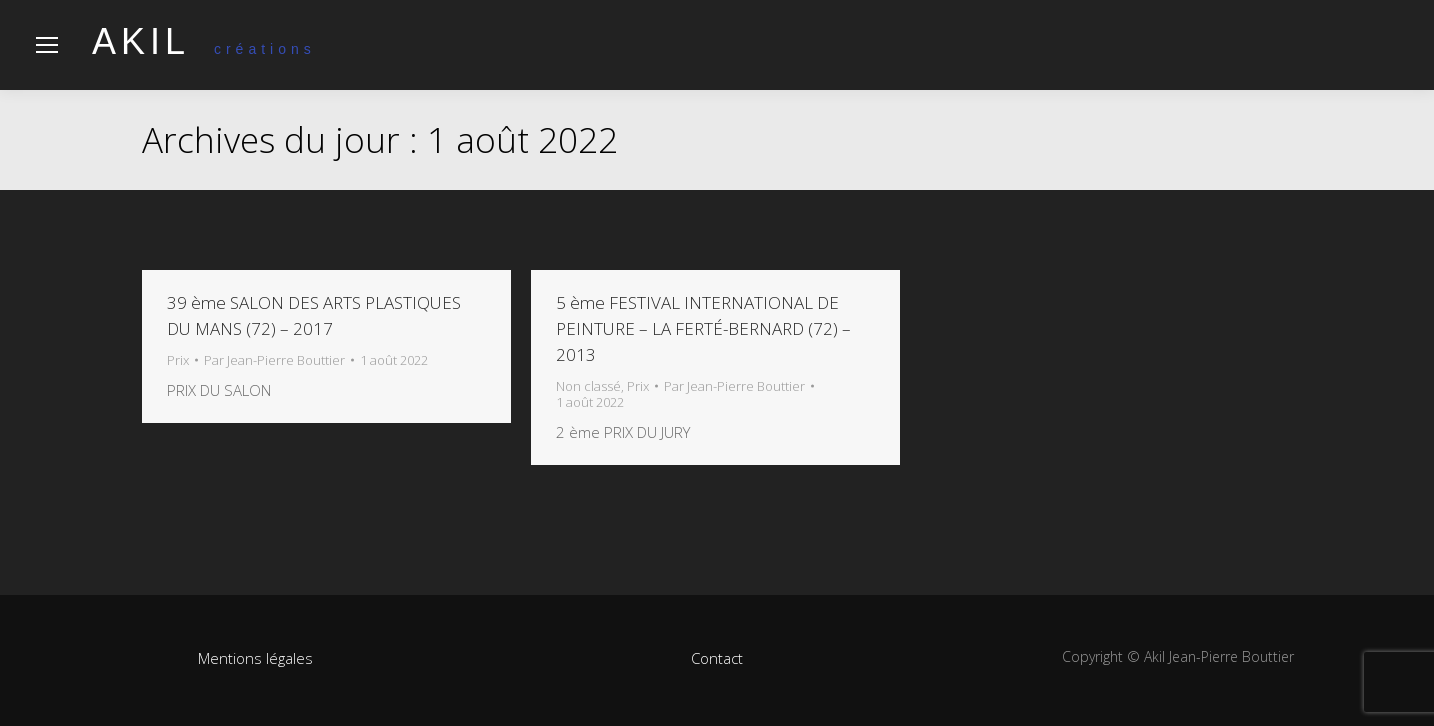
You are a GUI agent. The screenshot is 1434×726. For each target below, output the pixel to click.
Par (274, 360)
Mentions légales (255, 658)
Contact (717, 658)
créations (204, 49)
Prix (178, 360)
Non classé (588, 386)
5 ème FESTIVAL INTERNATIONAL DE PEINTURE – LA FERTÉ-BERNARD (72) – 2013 (703, 328)
